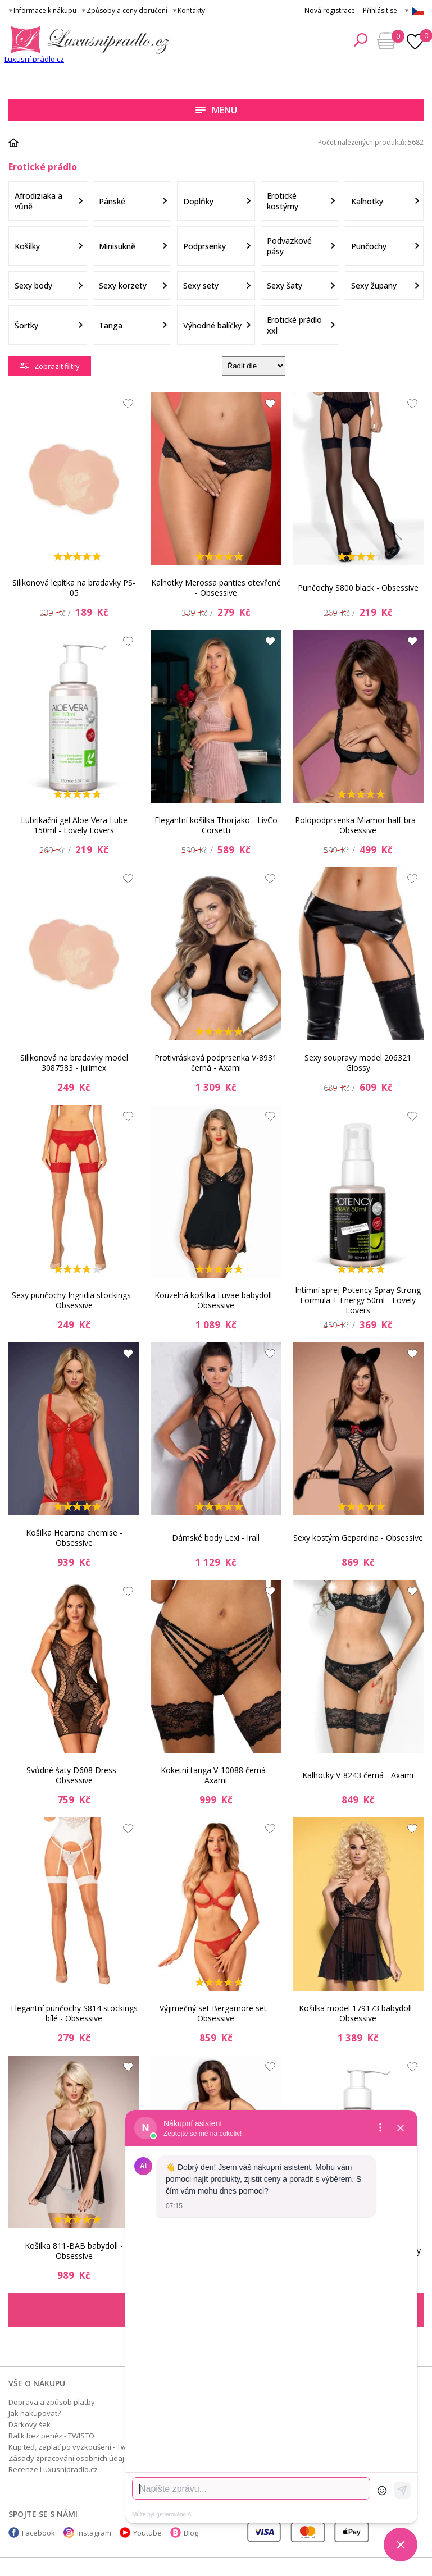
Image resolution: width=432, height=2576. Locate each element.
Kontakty (191, 10)
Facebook (38, 2533)
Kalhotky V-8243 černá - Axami (357, 1775)
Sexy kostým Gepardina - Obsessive (358, 1537)
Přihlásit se (380, 10)
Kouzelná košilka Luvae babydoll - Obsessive (215, 1300)
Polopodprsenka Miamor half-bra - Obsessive (358, 825)
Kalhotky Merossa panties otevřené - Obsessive (216, 587)
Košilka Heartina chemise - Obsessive (74, 1537)
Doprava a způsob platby (51, 2402)
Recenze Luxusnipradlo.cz (53, 2469)
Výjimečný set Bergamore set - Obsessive (216, 2013)
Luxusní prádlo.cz (34, 59)
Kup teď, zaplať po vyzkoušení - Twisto (73, 2447)
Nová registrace (329, 10)
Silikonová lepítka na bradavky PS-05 (73, 587)
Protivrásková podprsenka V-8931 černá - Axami (215, 1062)
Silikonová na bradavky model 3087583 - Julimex (74, 1062)
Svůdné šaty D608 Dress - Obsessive (73, 1775)
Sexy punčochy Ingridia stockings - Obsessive (74, 1300)
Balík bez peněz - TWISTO (51, 2436)
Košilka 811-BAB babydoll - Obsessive (74, 2250)
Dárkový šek (29, 2424)
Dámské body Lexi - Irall (216, 1537)
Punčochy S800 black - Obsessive (358, 587)
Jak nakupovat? (34, 2413)
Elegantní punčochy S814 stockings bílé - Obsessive (74, 2013)
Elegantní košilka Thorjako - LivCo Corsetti (216, 825)
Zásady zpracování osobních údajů (68, 2458)
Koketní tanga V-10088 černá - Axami (216, 1775)
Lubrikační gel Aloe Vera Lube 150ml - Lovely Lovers (74, 825)
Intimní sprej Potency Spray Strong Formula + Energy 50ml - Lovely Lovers (358, 1300)
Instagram (94, 2533)
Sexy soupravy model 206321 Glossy (357, 1062)
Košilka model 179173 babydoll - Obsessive (358, 2013)
